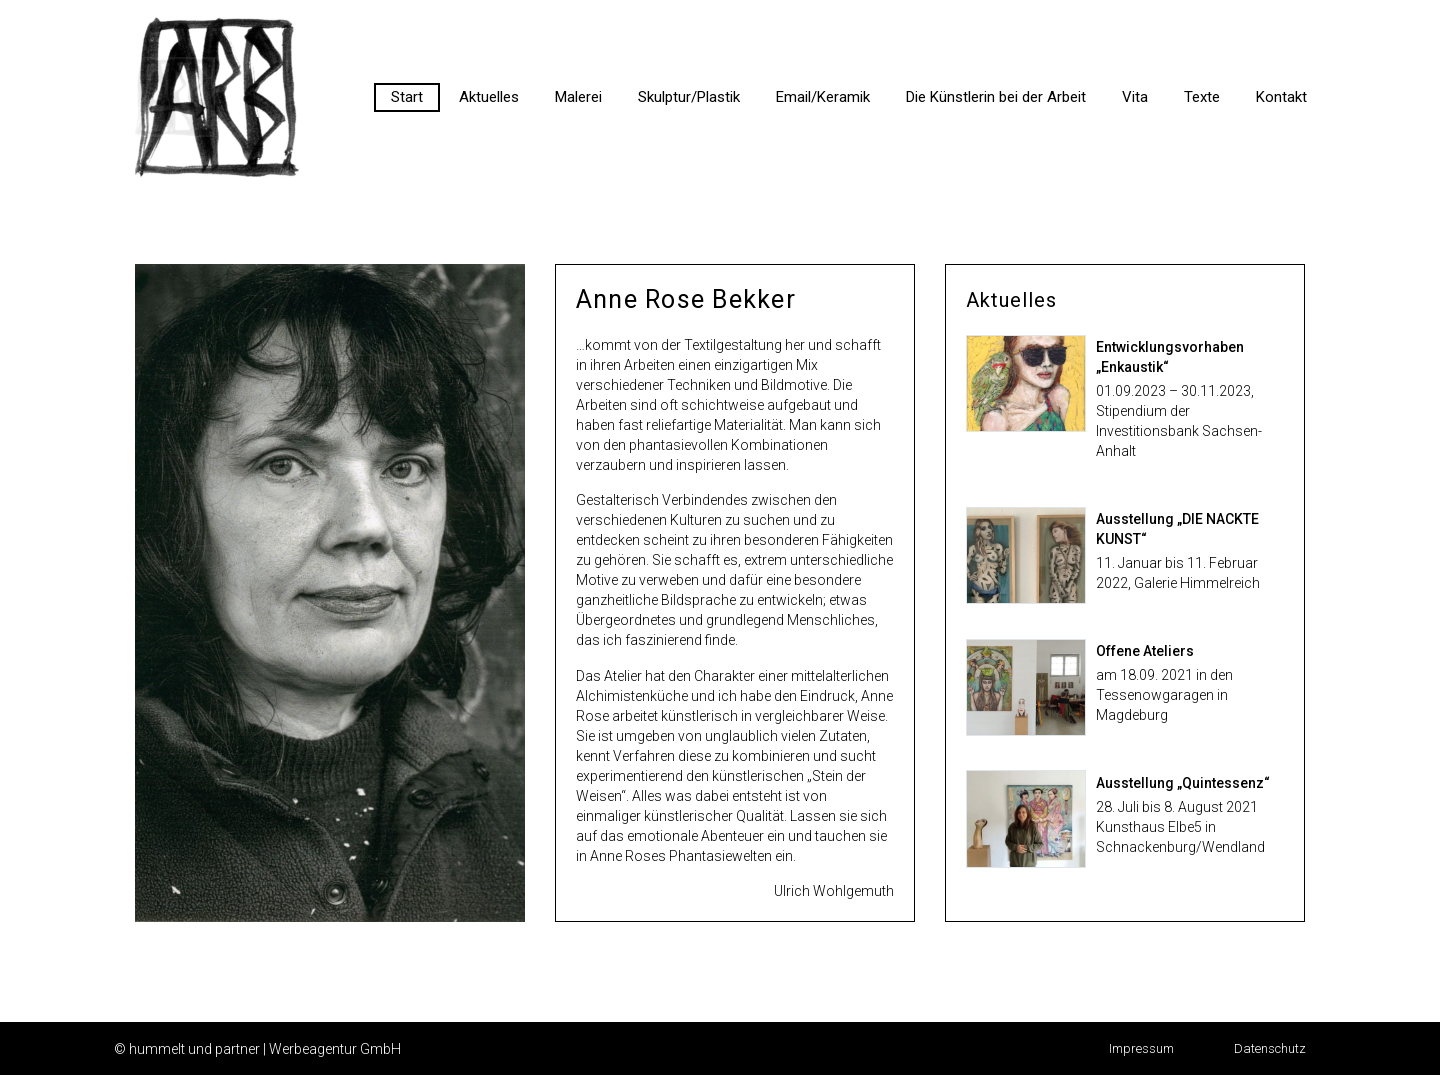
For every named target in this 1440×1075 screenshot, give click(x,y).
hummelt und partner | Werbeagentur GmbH (265, 1049)
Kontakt (1281, 97)
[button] (1141, 1048)
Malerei (578, 97)
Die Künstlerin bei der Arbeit (996, 97)
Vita (1135, 97)
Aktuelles (489, 97)
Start (407, 97)
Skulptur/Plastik (689, 97)
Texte (1202, 97)
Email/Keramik (823, 97)
